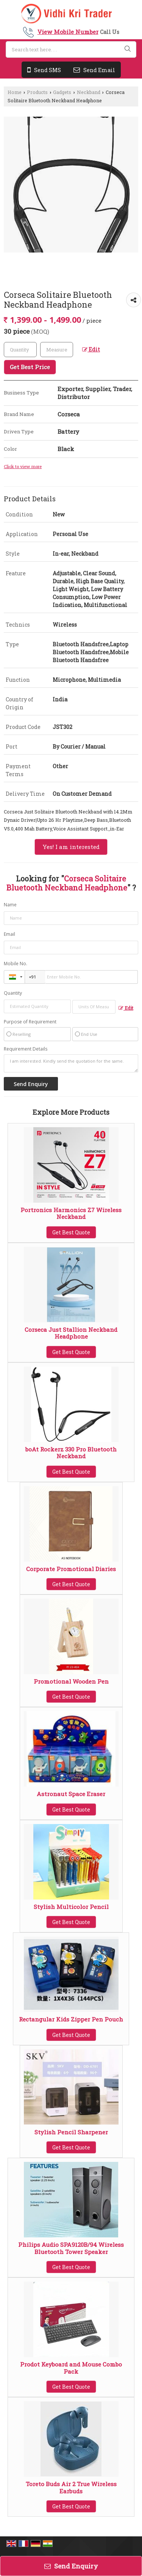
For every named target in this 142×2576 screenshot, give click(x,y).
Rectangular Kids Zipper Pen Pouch (71, 2019)
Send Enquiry (71, 2566)
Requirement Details (25, 1049)
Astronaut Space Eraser (71, 1794)
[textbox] (56, 349)
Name (10, 904)
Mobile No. (15, 963)
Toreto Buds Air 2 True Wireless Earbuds (71, 2487)
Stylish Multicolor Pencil (71, 1906)
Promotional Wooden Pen (71, 1681)
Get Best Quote (71, 1232)
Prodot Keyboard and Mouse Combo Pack (71, 2367)
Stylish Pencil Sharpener (71, 2132)
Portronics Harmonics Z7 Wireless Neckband (71, 1213)
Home (15, 92)
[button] (67, 31)
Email (9, 934)
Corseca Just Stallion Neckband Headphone (71, 1333)
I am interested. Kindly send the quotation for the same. (71, 1063)
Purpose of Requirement (30, 1022)
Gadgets (62, 92)
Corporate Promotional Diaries (71, 1569)
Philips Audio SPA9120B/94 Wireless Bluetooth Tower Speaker (71, 2248)
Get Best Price (30, 367)
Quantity (13, 993)
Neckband (88, 92)
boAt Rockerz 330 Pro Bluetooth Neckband (71, 1452)
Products (37, 92)
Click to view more (23, 466)
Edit (91, 349)
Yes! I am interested (71, 846)
